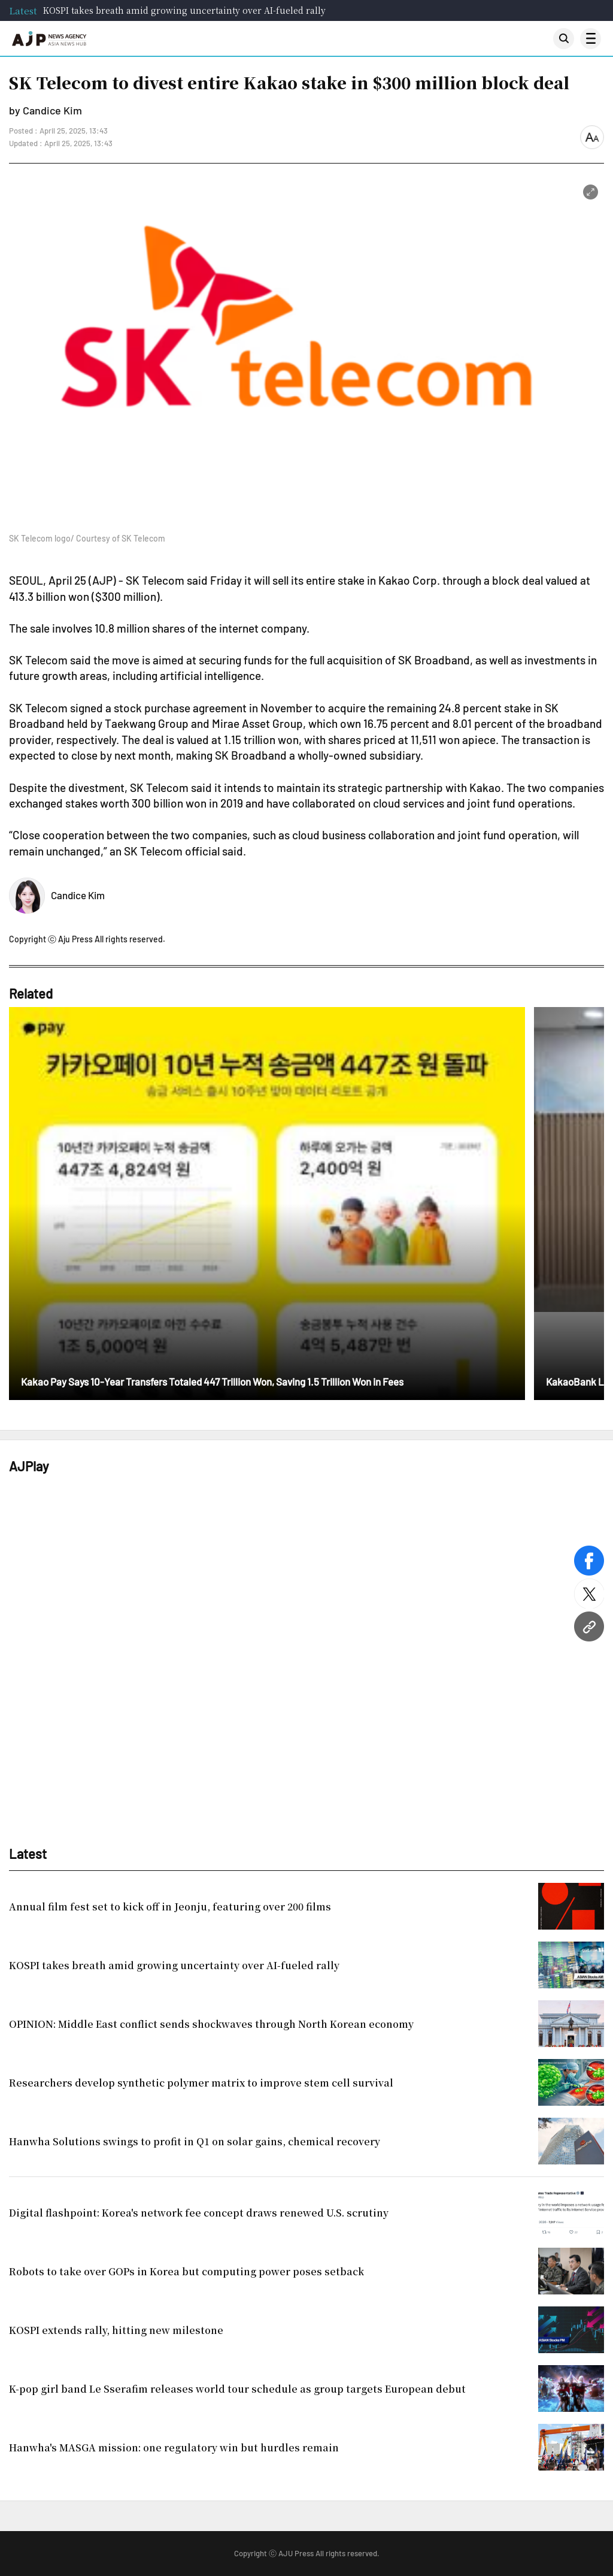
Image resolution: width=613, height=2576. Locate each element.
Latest (23, 10)
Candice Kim (78, 895)
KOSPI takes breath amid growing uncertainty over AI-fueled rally (184, 10)
